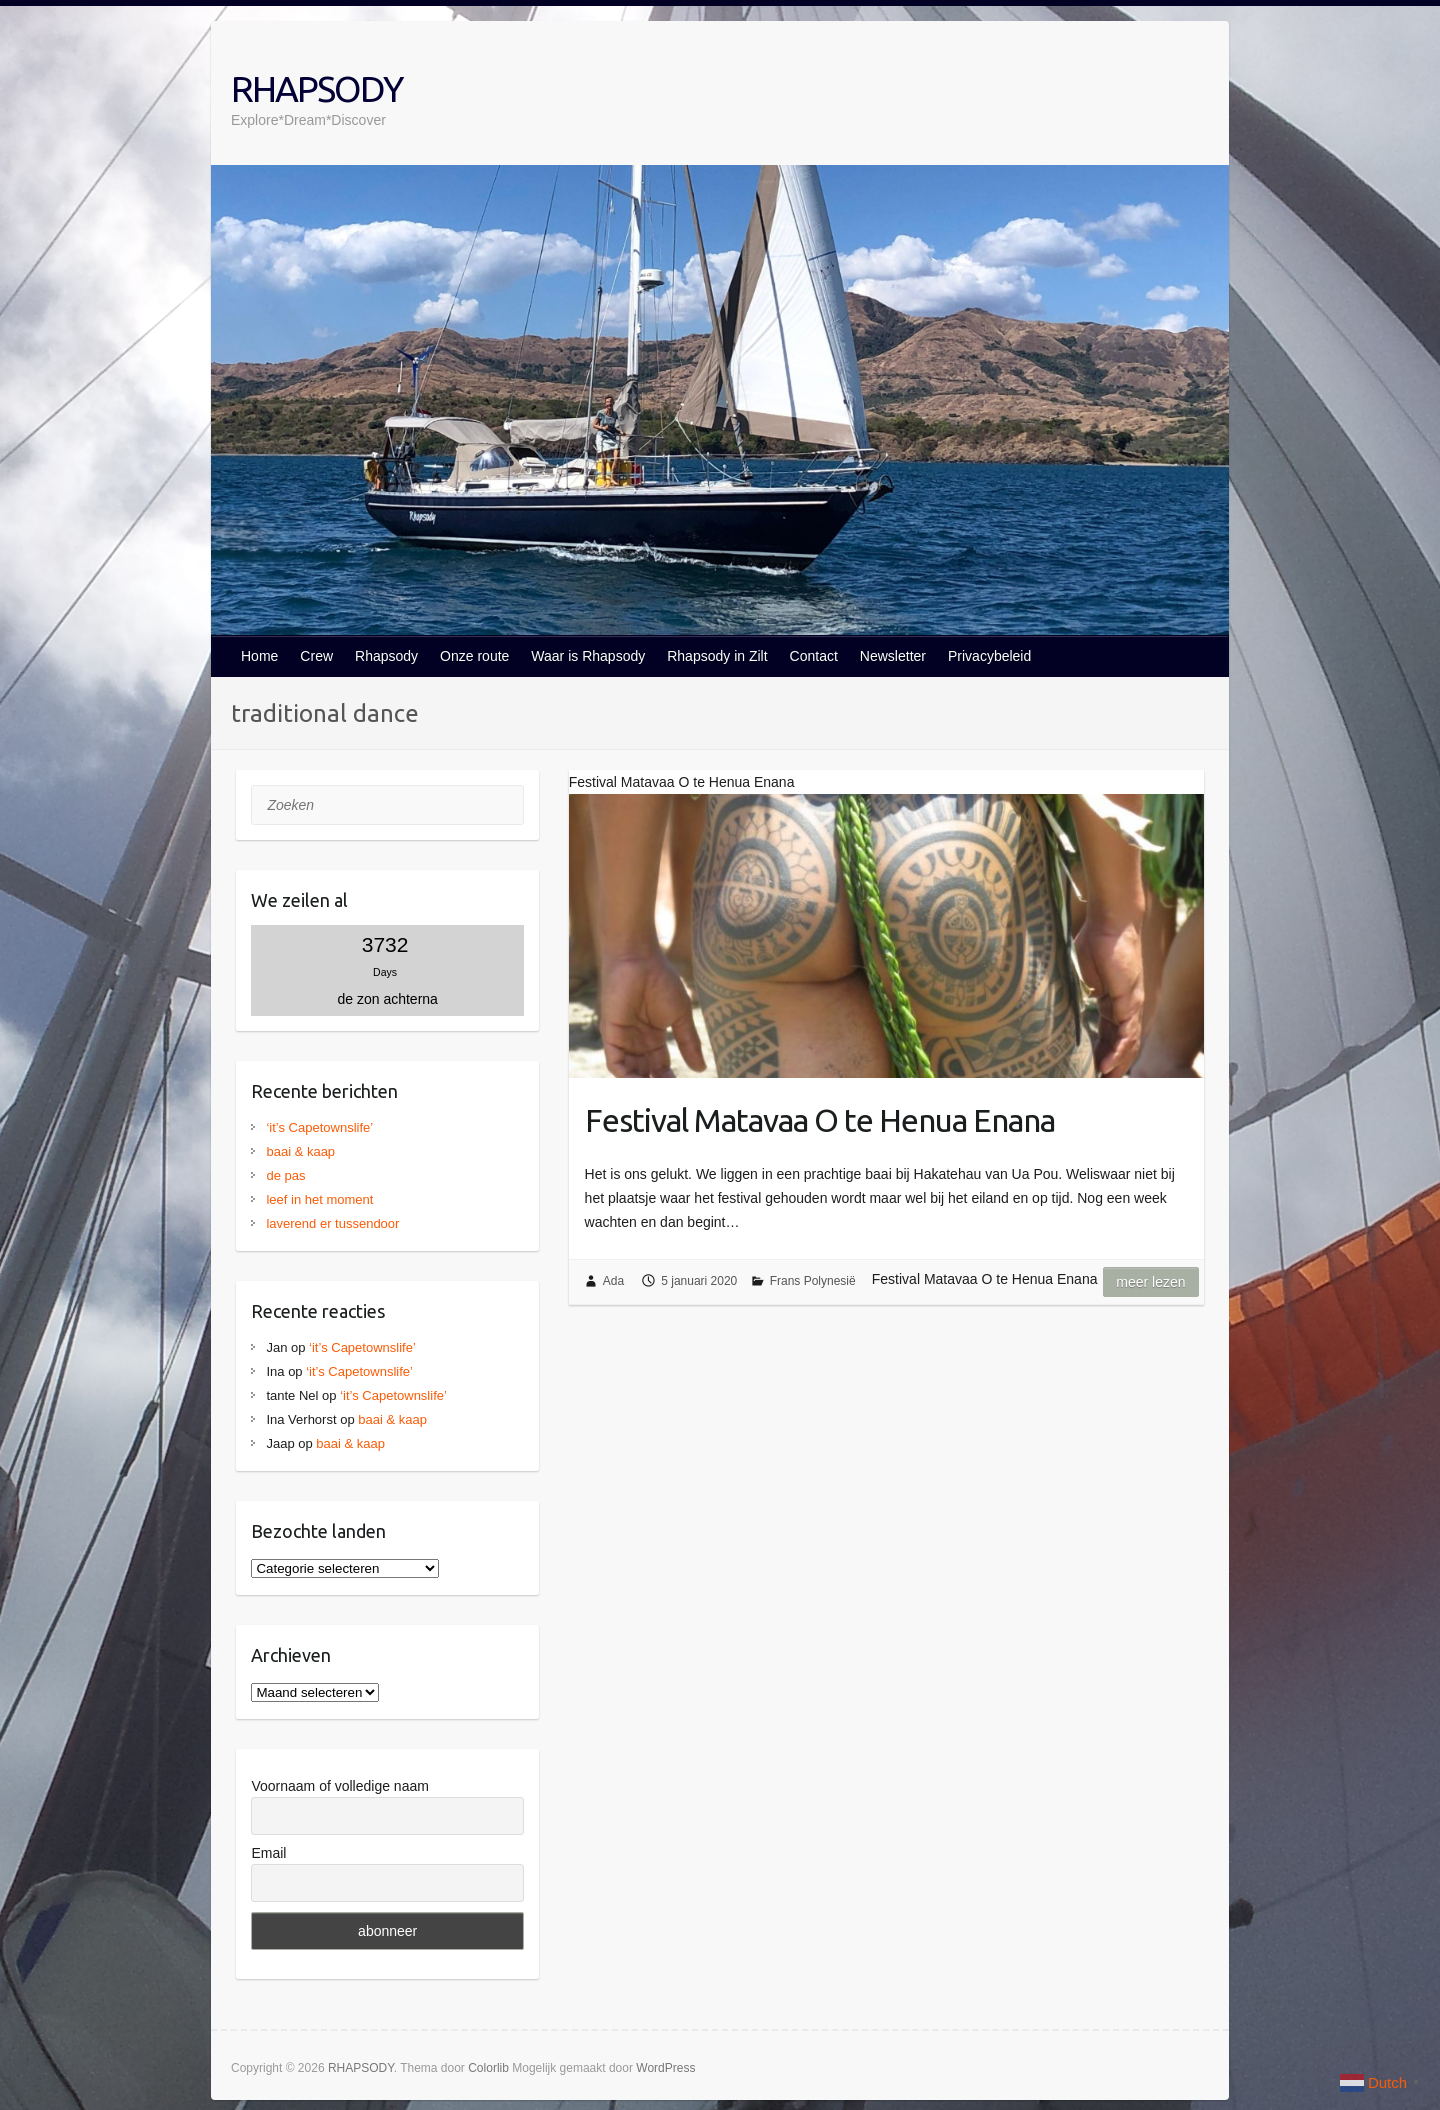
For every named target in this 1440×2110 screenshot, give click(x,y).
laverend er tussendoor (332, 1223)
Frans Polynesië (813, 1281)
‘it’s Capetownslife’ (319, 1127)
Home (259, 656)
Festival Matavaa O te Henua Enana (820, 1120)
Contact (814, 656)
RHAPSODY (316, 88)
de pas (285, 1175)
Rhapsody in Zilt (717, 656)
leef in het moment (319, 1199)
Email (268, 1853)
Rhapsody (386, 656)
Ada (613, 1281)
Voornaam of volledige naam (339, 1786)
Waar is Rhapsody (588, 656)
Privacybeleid (989, 656)
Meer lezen (1150, 1282)
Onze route (474, 656)
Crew (316, 656)
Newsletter (893, 656)
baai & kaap (300, 1151)
